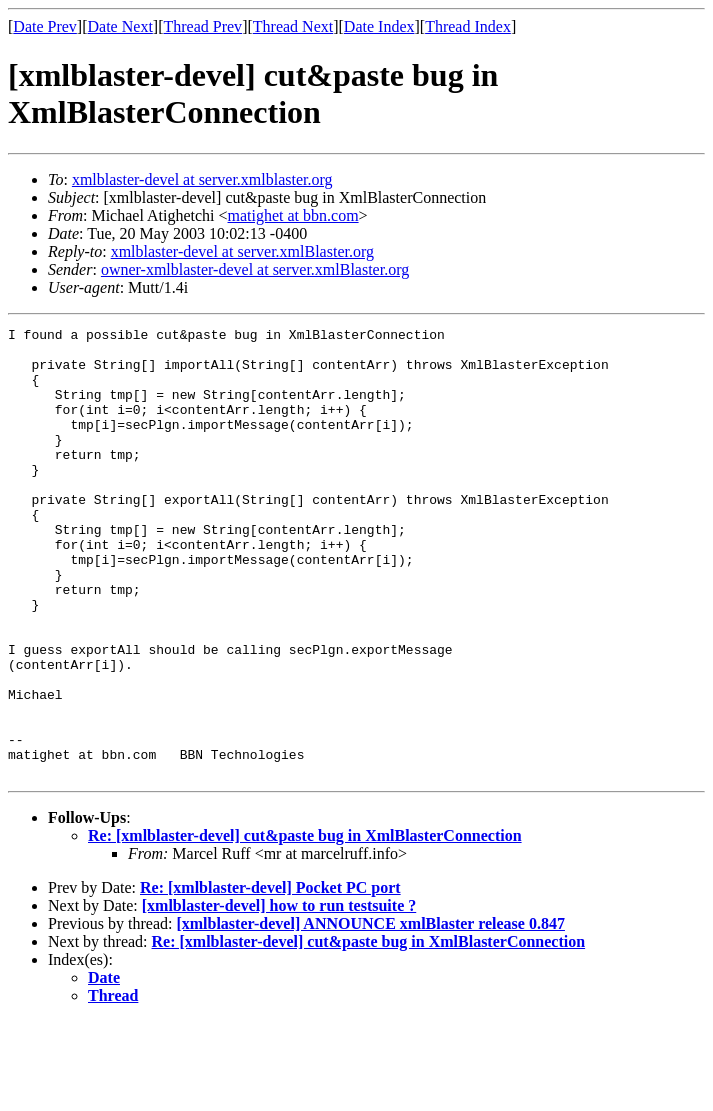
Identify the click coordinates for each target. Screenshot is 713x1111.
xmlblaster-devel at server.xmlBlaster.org (242, 251)
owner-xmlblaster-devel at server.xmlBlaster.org (255, 269)
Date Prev (45, 26)
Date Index (379, 26)
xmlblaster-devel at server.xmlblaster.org (202, 179)
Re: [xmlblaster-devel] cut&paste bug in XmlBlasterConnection (305, 925)
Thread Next (293, 26)
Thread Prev (202, 26)
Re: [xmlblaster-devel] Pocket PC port (270, 977)
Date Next (120, 26)
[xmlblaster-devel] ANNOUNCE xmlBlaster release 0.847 (370, 1013)
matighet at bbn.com (293, 215)
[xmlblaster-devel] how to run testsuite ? (279, 995)
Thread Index (468, 26)
